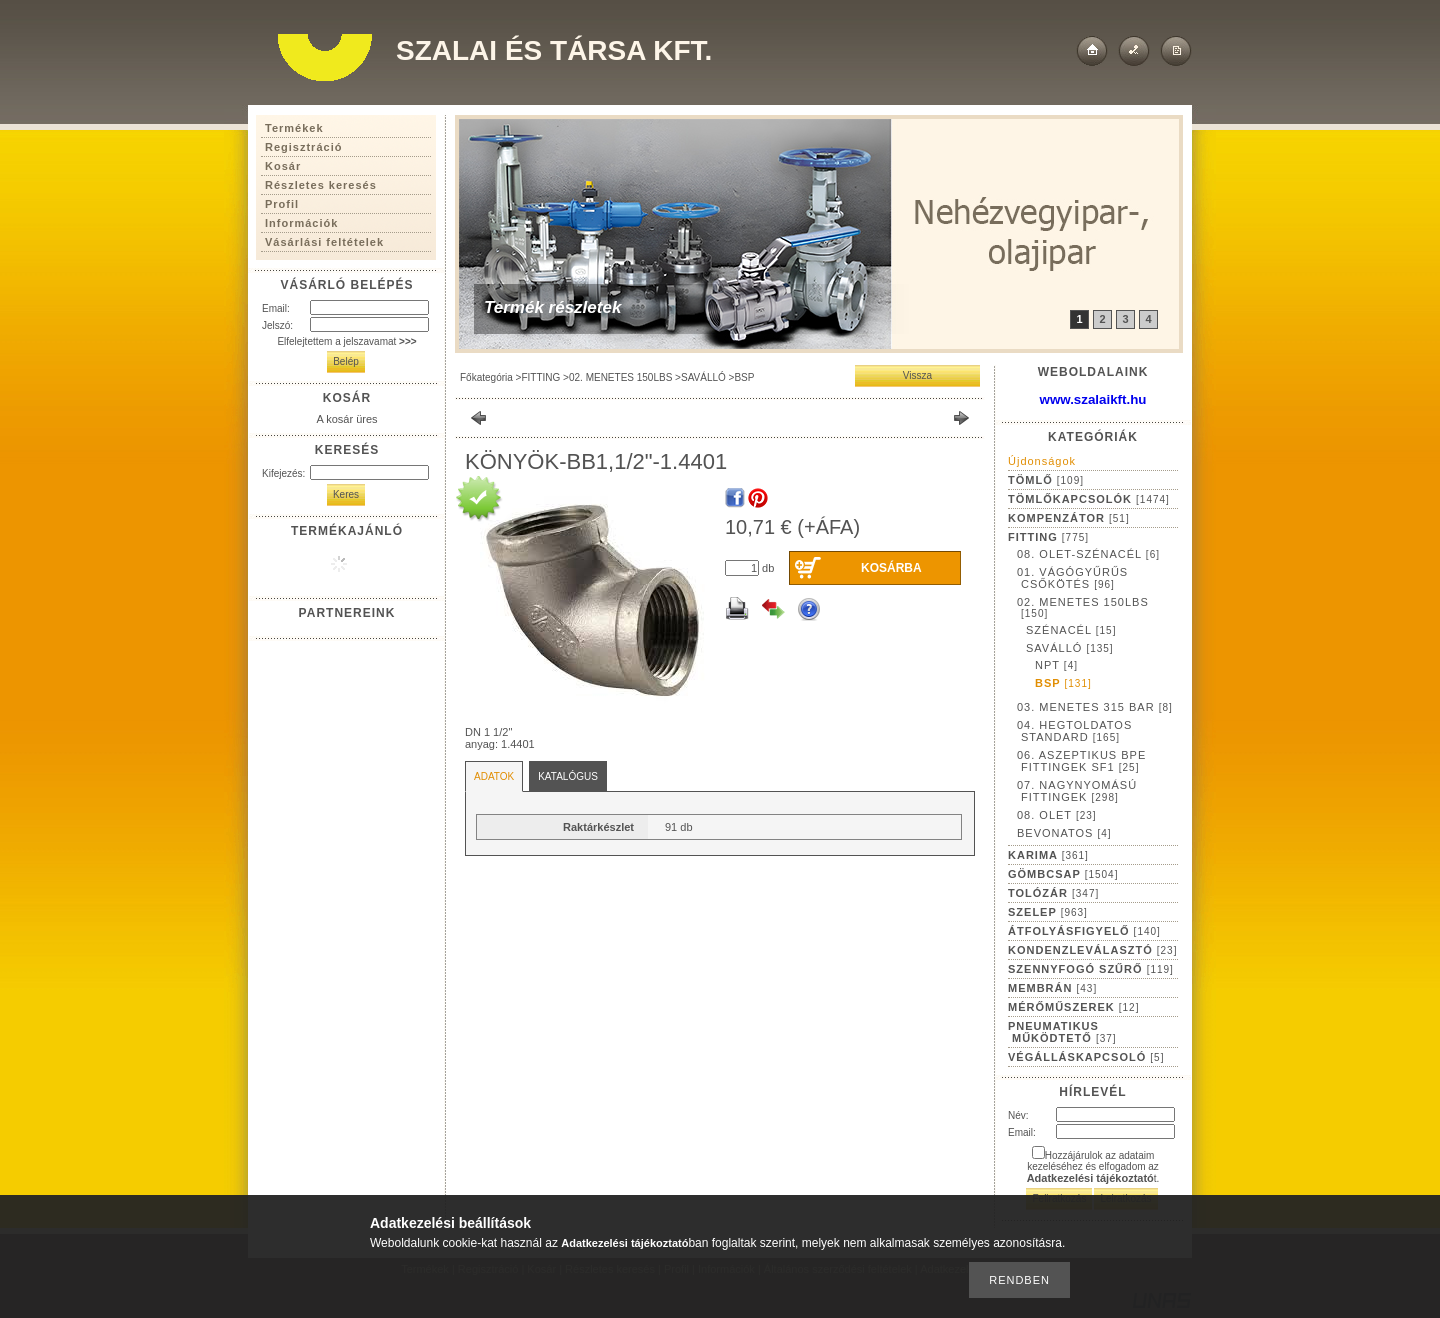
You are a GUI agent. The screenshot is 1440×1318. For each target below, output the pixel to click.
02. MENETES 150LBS (620, 377)
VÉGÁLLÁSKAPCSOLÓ (1086, 1057)
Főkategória (486, 377)
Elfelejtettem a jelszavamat (346, 341)
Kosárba (891, 568)
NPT (1056, 665)
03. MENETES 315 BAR (1095, 707)
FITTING (540, 377)
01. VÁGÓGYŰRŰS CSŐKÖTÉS (1072, 578)
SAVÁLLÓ (703, 377)
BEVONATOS (1064, 833)
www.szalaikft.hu (1093, 399)
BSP (744, 377)
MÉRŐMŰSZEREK (1073, 1007)
